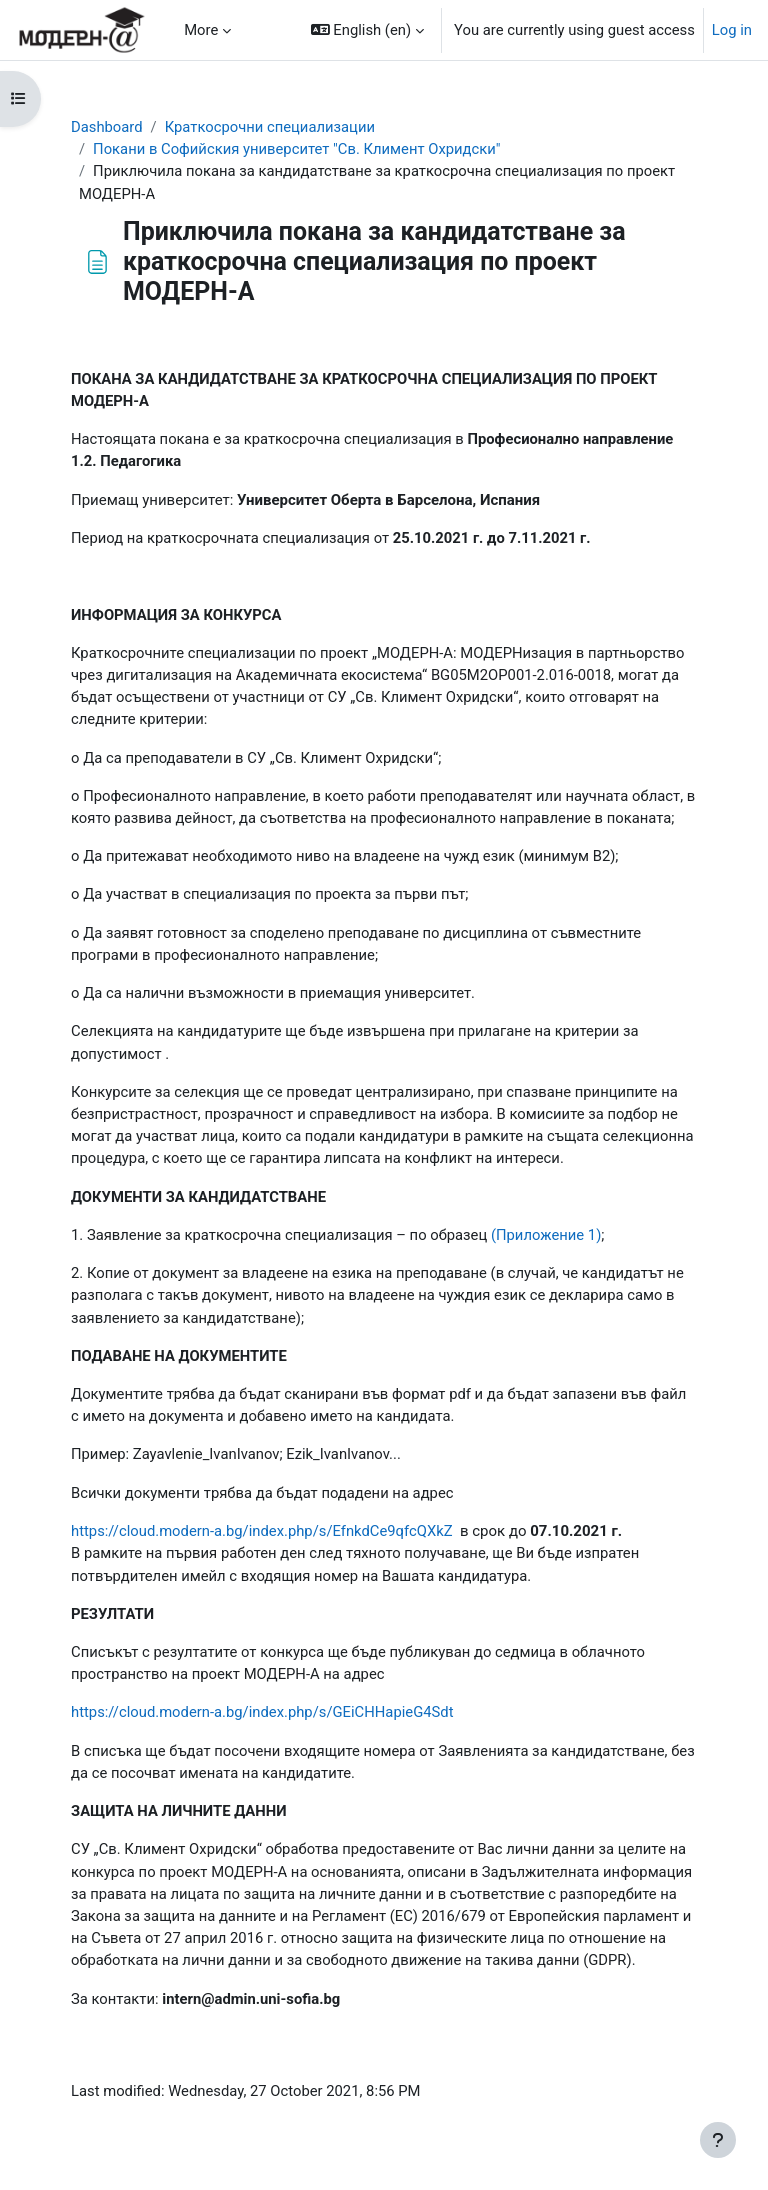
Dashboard (107, 127)
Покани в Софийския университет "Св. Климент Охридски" (296, 149)
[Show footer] (718, 2140)
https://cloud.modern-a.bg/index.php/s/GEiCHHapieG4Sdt (262, 1712)
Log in (732, 30)
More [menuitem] (201, 30)
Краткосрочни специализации (270, 127)
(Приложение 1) (546, 1235)
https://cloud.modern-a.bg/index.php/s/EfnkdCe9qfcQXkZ (262, 1531)
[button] (367, 30)
